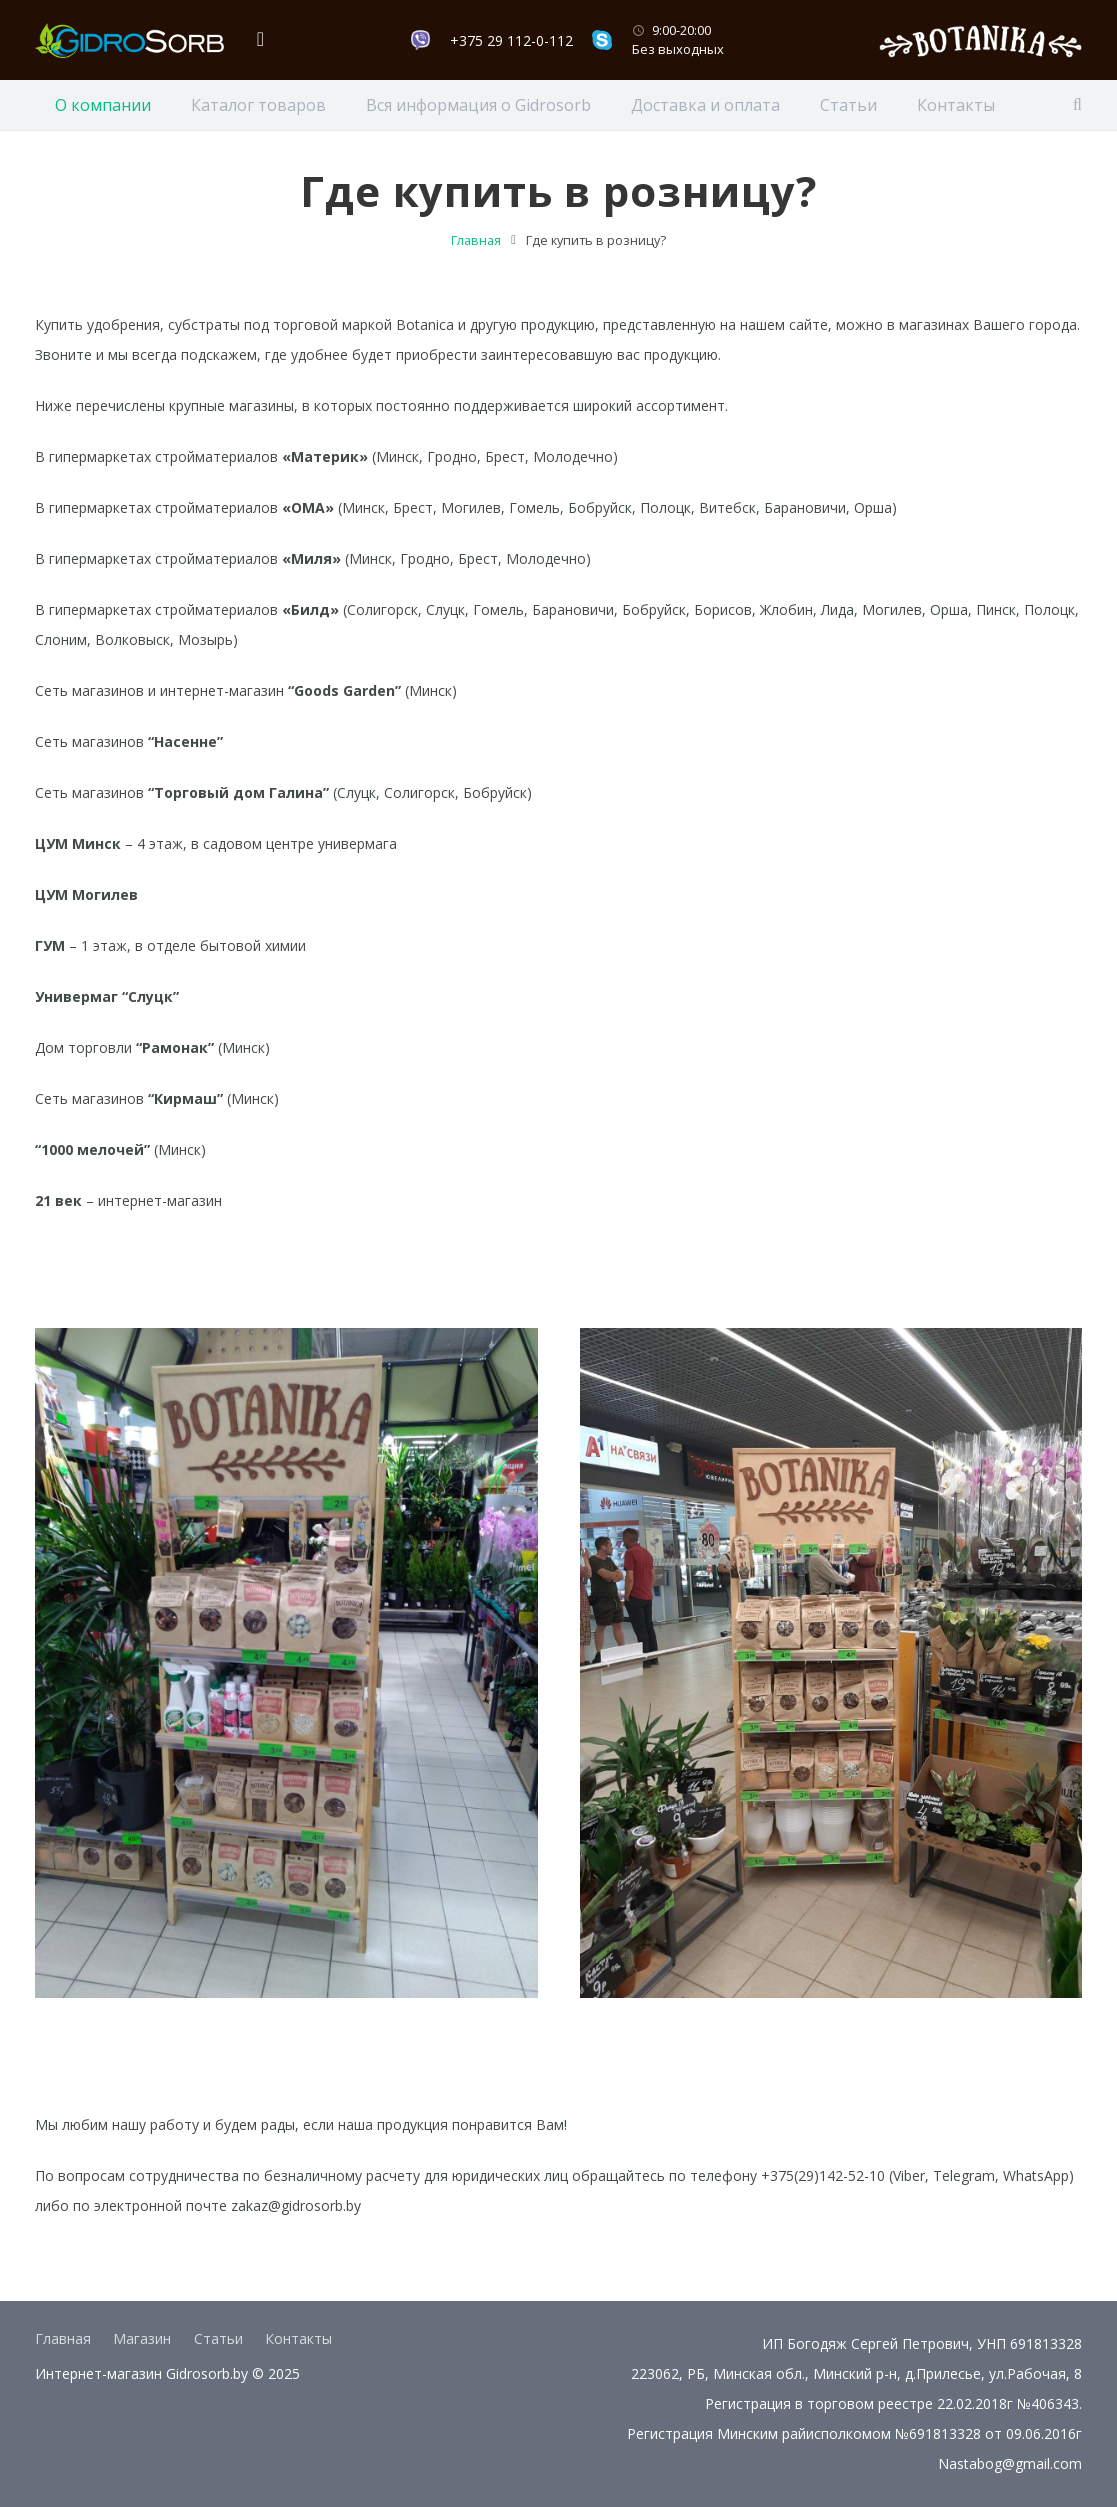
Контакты (298, 2338)
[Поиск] (1077, 104)
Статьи (218, 2338)
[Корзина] (260, 40)
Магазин (142, 2338)
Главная (476, 264)
